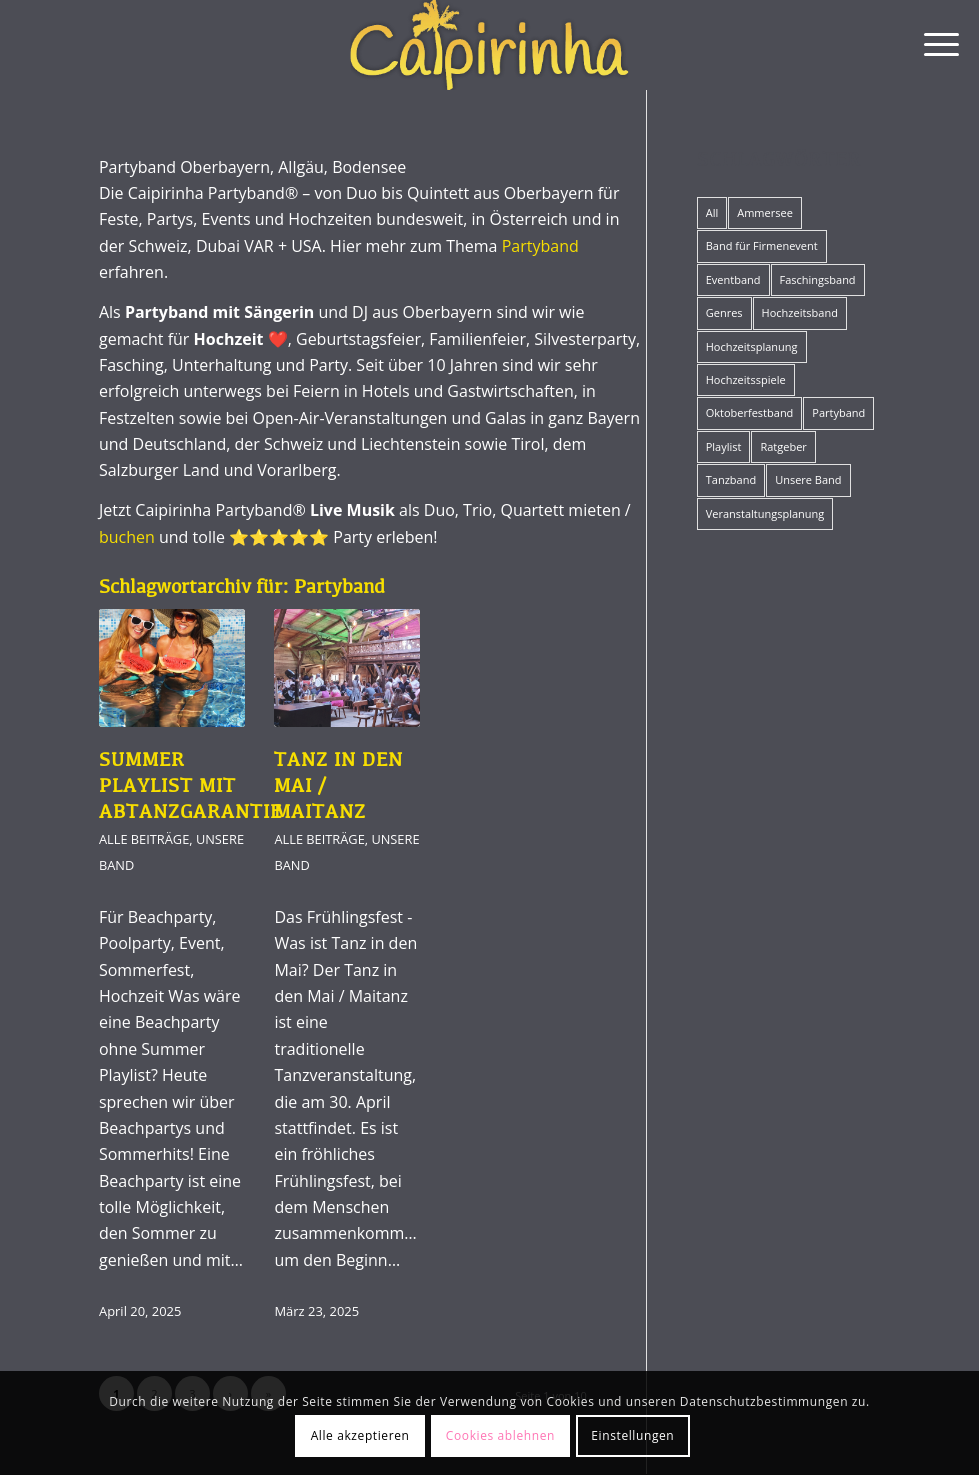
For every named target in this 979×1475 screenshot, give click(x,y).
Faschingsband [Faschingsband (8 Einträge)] (818, 279)
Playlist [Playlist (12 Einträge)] (724, 446)
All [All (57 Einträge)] (712, 212)
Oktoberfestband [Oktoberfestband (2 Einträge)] (750, 412)
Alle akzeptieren (360, 1435)
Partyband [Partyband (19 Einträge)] (838, 412)
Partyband (540, 246)
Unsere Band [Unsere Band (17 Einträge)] (808, 479)
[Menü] (931, 45)
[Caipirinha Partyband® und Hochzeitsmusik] (489, 45)
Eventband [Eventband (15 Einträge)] (733, 279)
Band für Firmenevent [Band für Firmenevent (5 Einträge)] (762, 245)
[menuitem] (931, 45)
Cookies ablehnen (500, 1435)
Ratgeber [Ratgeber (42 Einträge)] (783, 446)
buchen (127, 537)
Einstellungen (632, 1435)
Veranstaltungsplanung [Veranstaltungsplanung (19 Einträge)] (765, 513)
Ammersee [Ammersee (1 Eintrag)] (765, 212)
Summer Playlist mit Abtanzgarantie (190, 787)
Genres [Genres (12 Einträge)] (724, 312)
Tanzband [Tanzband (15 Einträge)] (731, 479)
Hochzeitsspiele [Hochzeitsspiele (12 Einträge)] (746, 379)
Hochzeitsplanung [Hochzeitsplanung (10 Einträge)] (752, 346)
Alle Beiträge (144, 839)
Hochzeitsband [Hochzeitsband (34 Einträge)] (800, 312)
